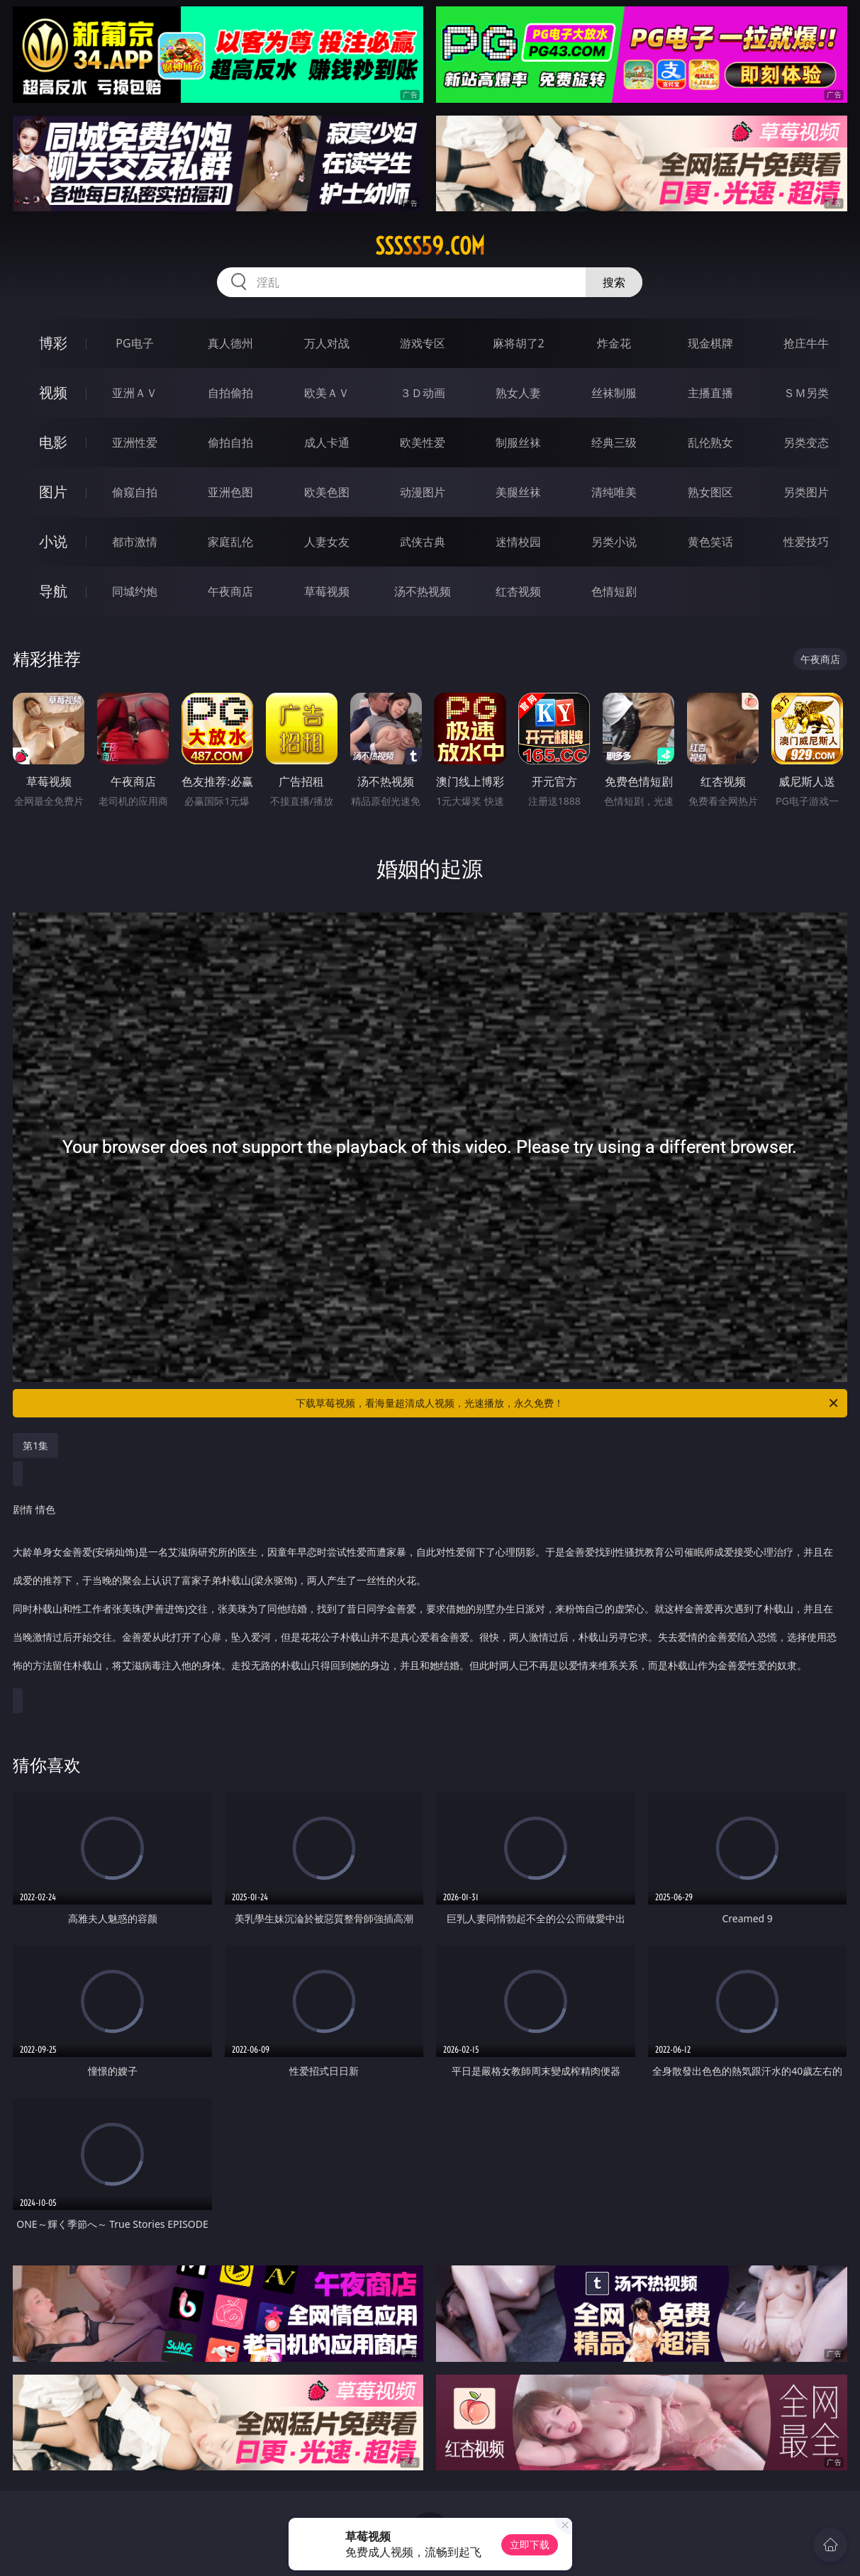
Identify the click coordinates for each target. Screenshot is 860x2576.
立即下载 (529, 2544)
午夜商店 (230, 591)
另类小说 (614, 542)
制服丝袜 (518, 442)
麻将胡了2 (519, 343)
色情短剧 (614, 591)
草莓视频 (327, 591)
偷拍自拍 (230, 442)
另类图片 (806, 492)
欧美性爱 (422, 442)
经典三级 (614, 442)
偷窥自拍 (134, 492)
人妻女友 (327, 542)
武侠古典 (422, 542)
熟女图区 (710, 492)
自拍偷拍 (230, 393)
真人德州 (230, 343)
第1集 (35, 1445)
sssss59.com (430, 246)
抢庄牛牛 (806, 343)
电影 (53, 442)
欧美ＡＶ (327, 393)
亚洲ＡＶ (134, 393)
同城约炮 (134, 591)
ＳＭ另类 (806, 393)
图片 (53, 491)
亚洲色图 (230, 492)
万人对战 (327, 343)
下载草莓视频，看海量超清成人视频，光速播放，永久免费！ (567, 1403)
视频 (53, 392)
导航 (53, 591)
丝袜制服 (614, 393)
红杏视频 (518, 591)
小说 (53, 541)
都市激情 (134, 542)
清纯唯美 (614, 492)
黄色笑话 (710, 542)
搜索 (614, 282)
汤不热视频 (422, 591)
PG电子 (134, 343)
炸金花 (614, 343)
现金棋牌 (710, 343)
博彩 (53, 342)
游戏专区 (422, 343)
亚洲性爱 (134, 442)
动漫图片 (422, 492)
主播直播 (710, 393)
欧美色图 (327, 492)
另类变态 (806, 442)
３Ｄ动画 (422, 393)
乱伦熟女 (710, 442)
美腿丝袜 (518, 492)
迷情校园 (518, 542)
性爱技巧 (806, 542)
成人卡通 (327, 442)
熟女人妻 (518, 393)
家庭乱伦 (230, 542)
